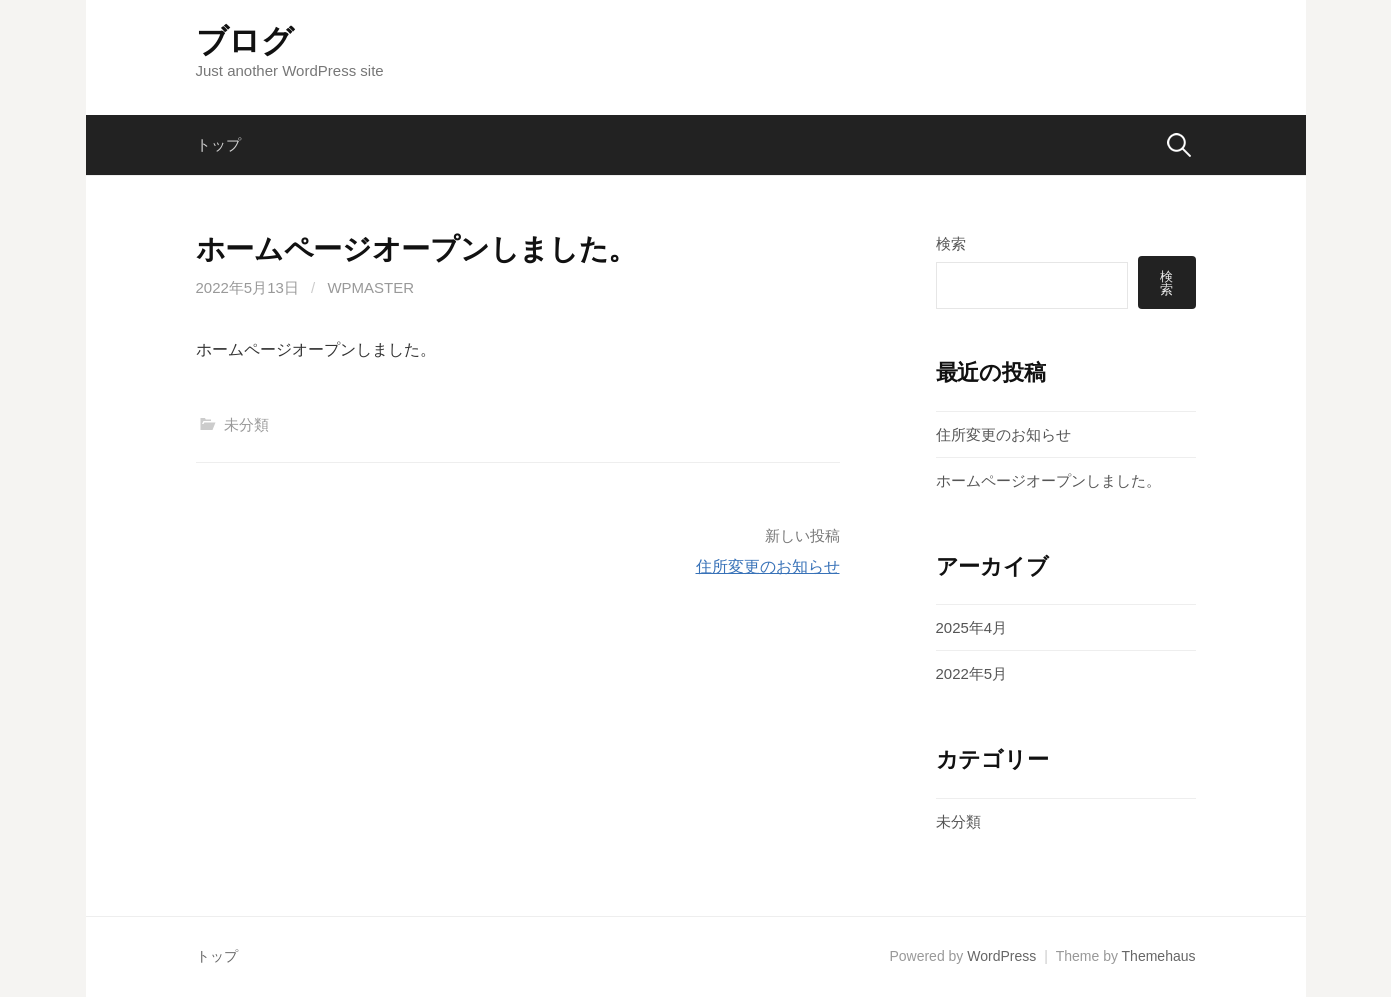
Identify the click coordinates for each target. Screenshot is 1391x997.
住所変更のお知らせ (768, 566)
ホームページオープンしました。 (1048, 480)
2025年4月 (972, 627)
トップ (218, 144)
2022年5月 (972, 673)
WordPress (1001, 956)
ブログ (245, 41)
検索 (951, 243)
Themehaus (1159, 956)
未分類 (246, 424)
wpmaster (370, 287)
